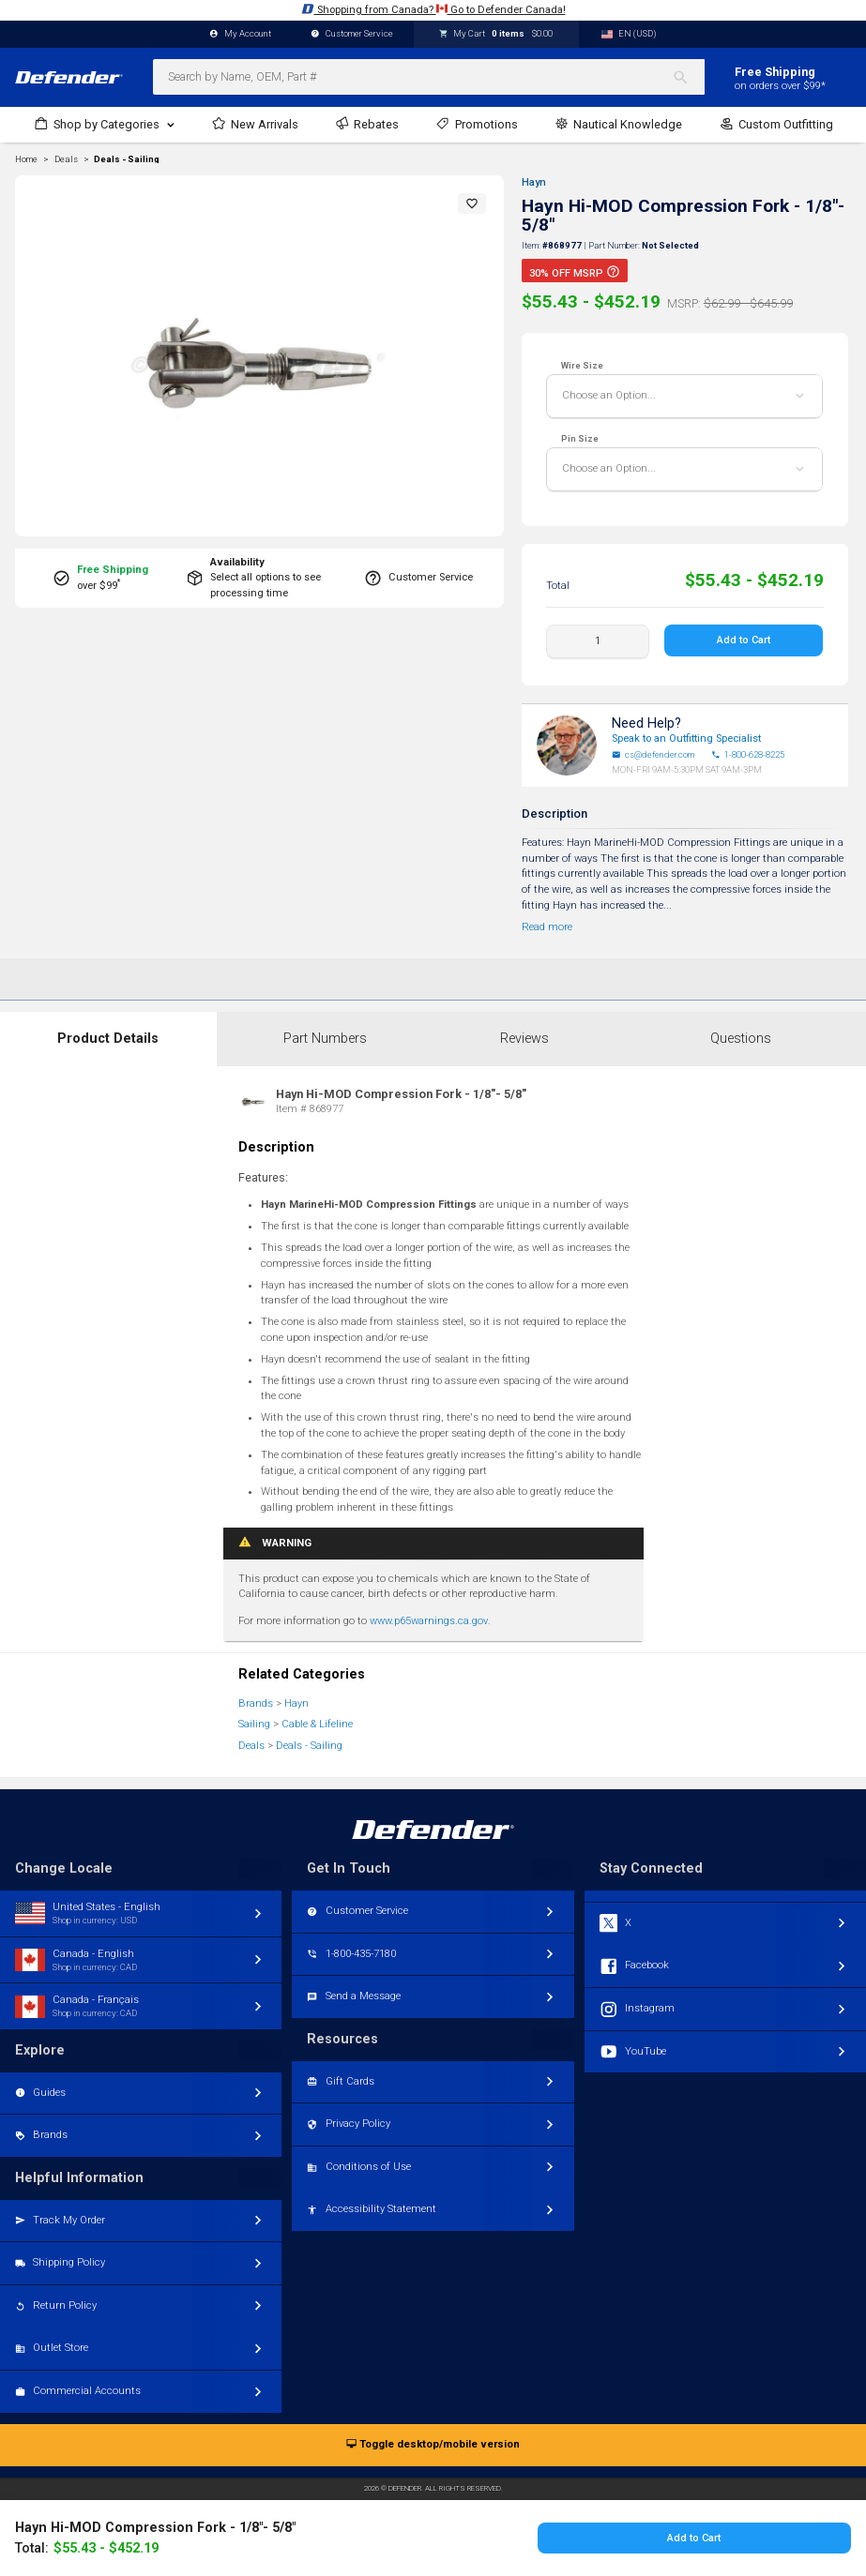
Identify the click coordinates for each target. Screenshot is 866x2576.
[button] (472, 203)
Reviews (524, 1039)
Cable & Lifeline (317, 1724)
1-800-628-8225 (747, 755)
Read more (547, 927)
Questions (740, 1039)
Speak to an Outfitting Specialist (686, 738)
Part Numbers (325, 1039)
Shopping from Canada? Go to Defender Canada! (433, 9)
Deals (251, 1746)
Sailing (254, 1724)
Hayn (534, 182)
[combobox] (429, 77)
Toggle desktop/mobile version (433, 2445)
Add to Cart (744, 640)
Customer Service (352, 34)
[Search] (688, 77)
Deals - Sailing (127, 159)
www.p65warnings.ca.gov (429, 1621)
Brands (255, 1703)
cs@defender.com (653, 755)
